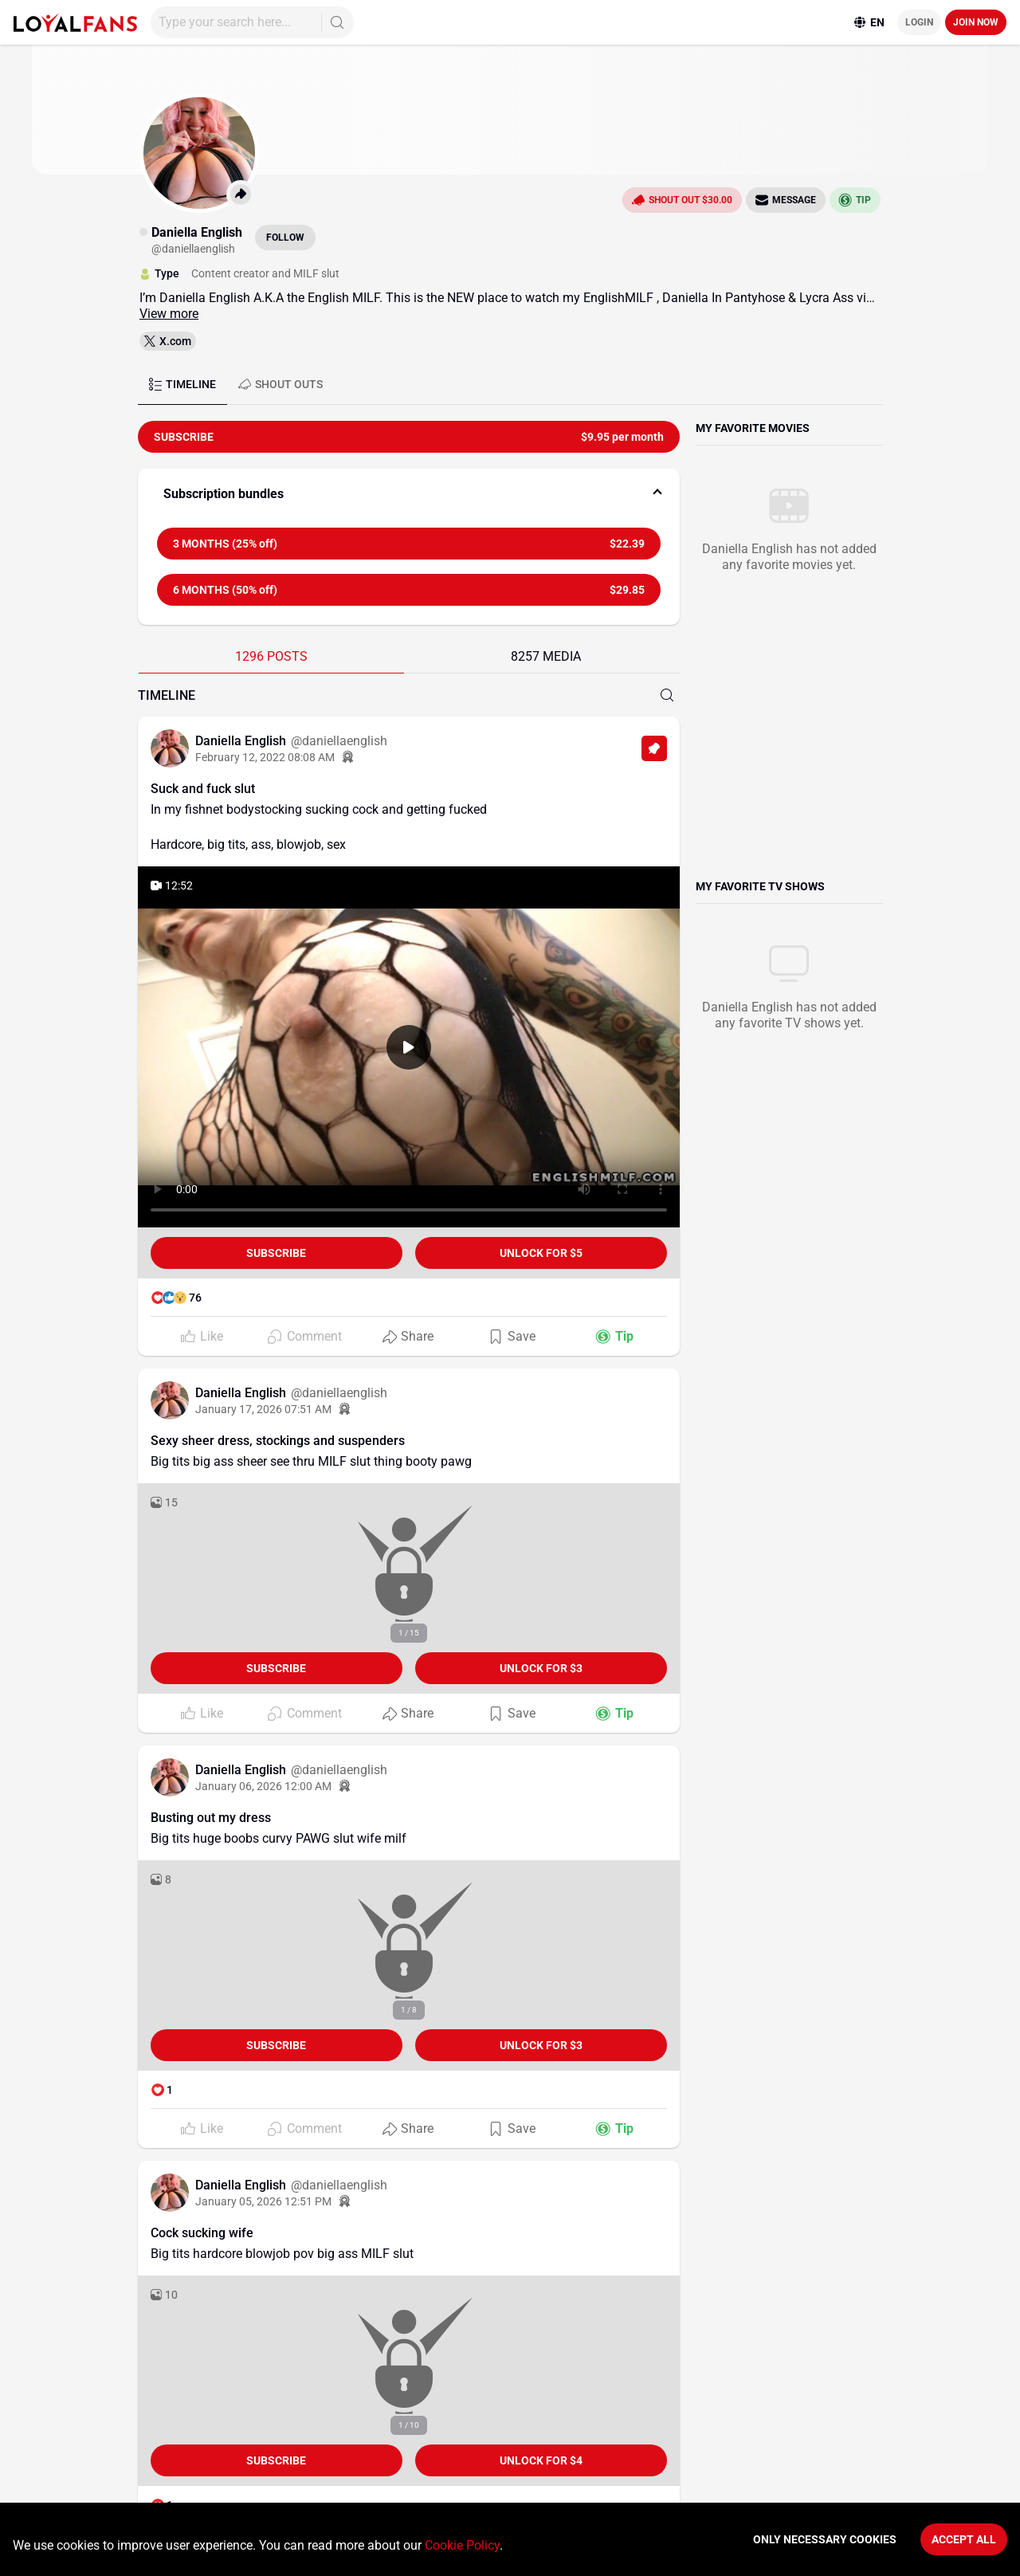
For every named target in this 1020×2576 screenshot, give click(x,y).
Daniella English (242, 740)
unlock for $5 (541, 1253)
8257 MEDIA (546, 656)
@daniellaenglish (339, 740)
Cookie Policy (462, 2545)
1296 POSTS (271, 656)
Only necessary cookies (824, 2539)
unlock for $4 (541, 2460)
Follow (285, 237)
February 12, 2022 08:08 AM (265, 757)
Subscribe (276, 1253)
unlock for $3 (541, 1668)
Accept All (964, 2539)
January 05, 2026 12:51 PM (263, 2201)
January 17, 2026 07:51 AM (263, 1409)
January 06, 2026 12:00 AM (263, 1786)
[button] (409, 494)
